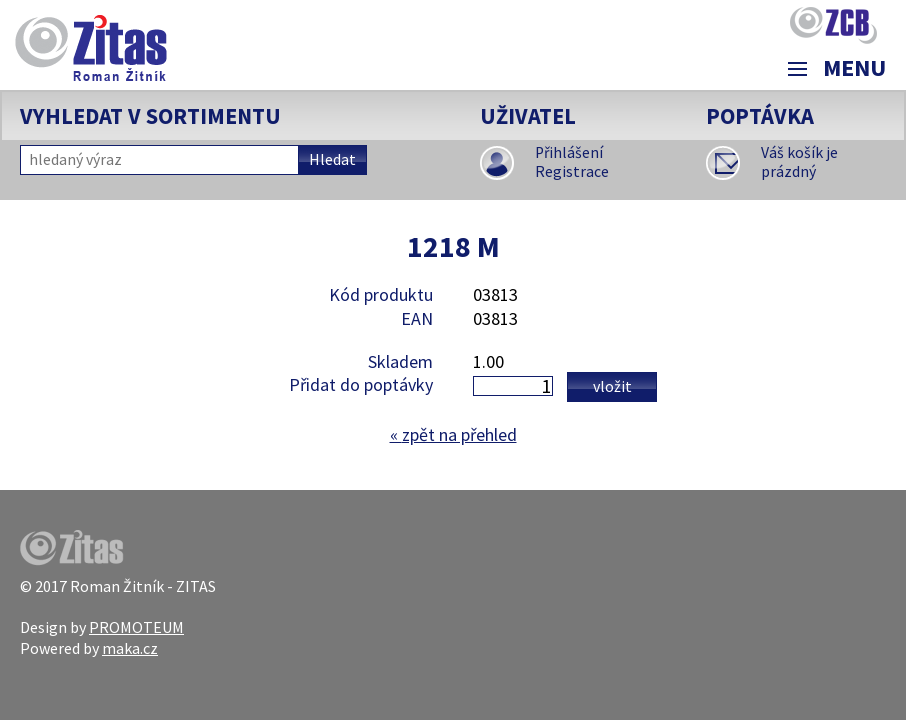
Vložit (612, 386)
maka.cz (130, 648)
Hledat (332, 159)
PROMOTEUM (136, 627)
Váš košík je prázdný (799, 162)
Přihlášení (569, 152)
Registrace (572, 171)
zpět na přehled (453, 434)
